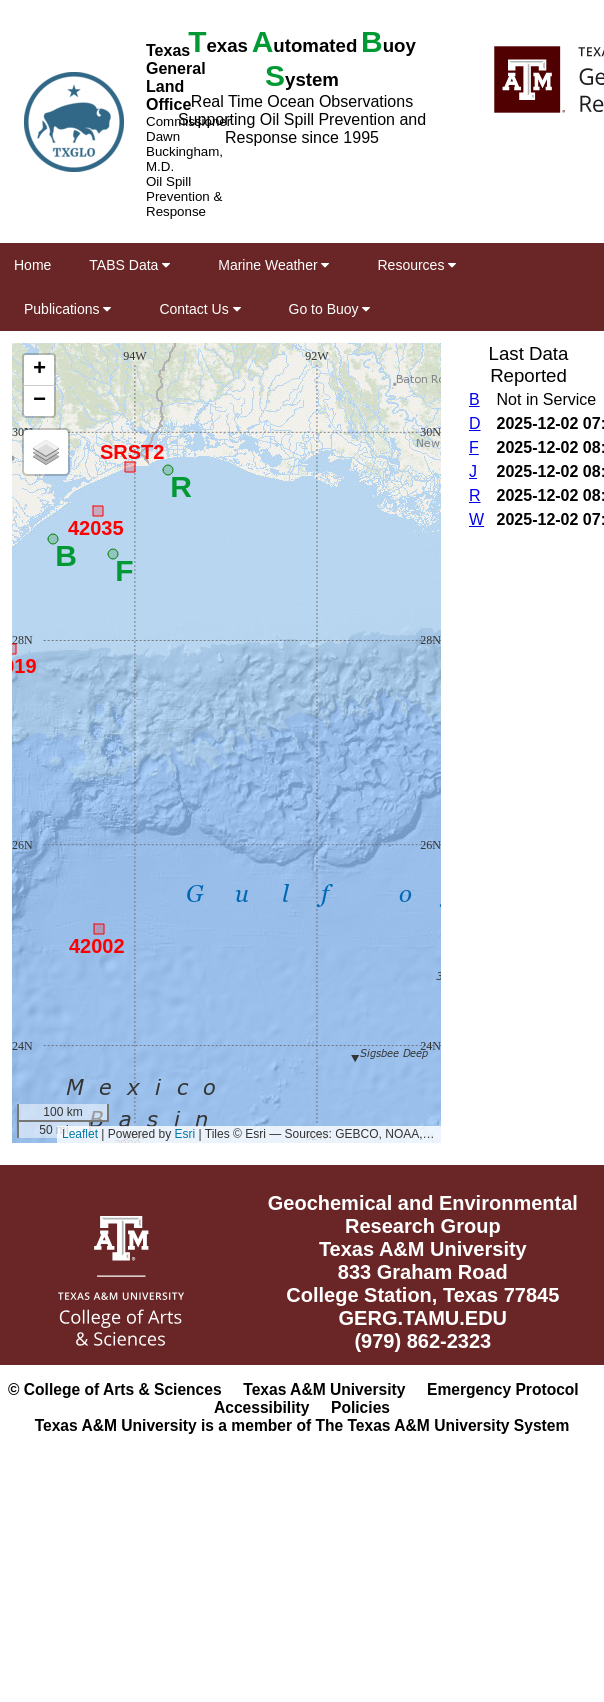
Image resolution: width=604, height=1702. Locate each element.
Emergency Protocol (503, 1389)
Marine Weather (273, 265)
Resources (416, 265)
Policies (360, 1407)
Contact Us (199, 309)
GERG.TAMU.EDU (423, 1318)
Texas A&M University (324, 1389)
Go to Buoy (330, 309)
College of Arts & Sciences (123, 1389)
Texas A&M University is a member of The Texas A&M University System (302, 1425)
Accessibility (261, 1407)
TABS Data (129, 265)
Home (32, 265)
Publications (67, 309)
